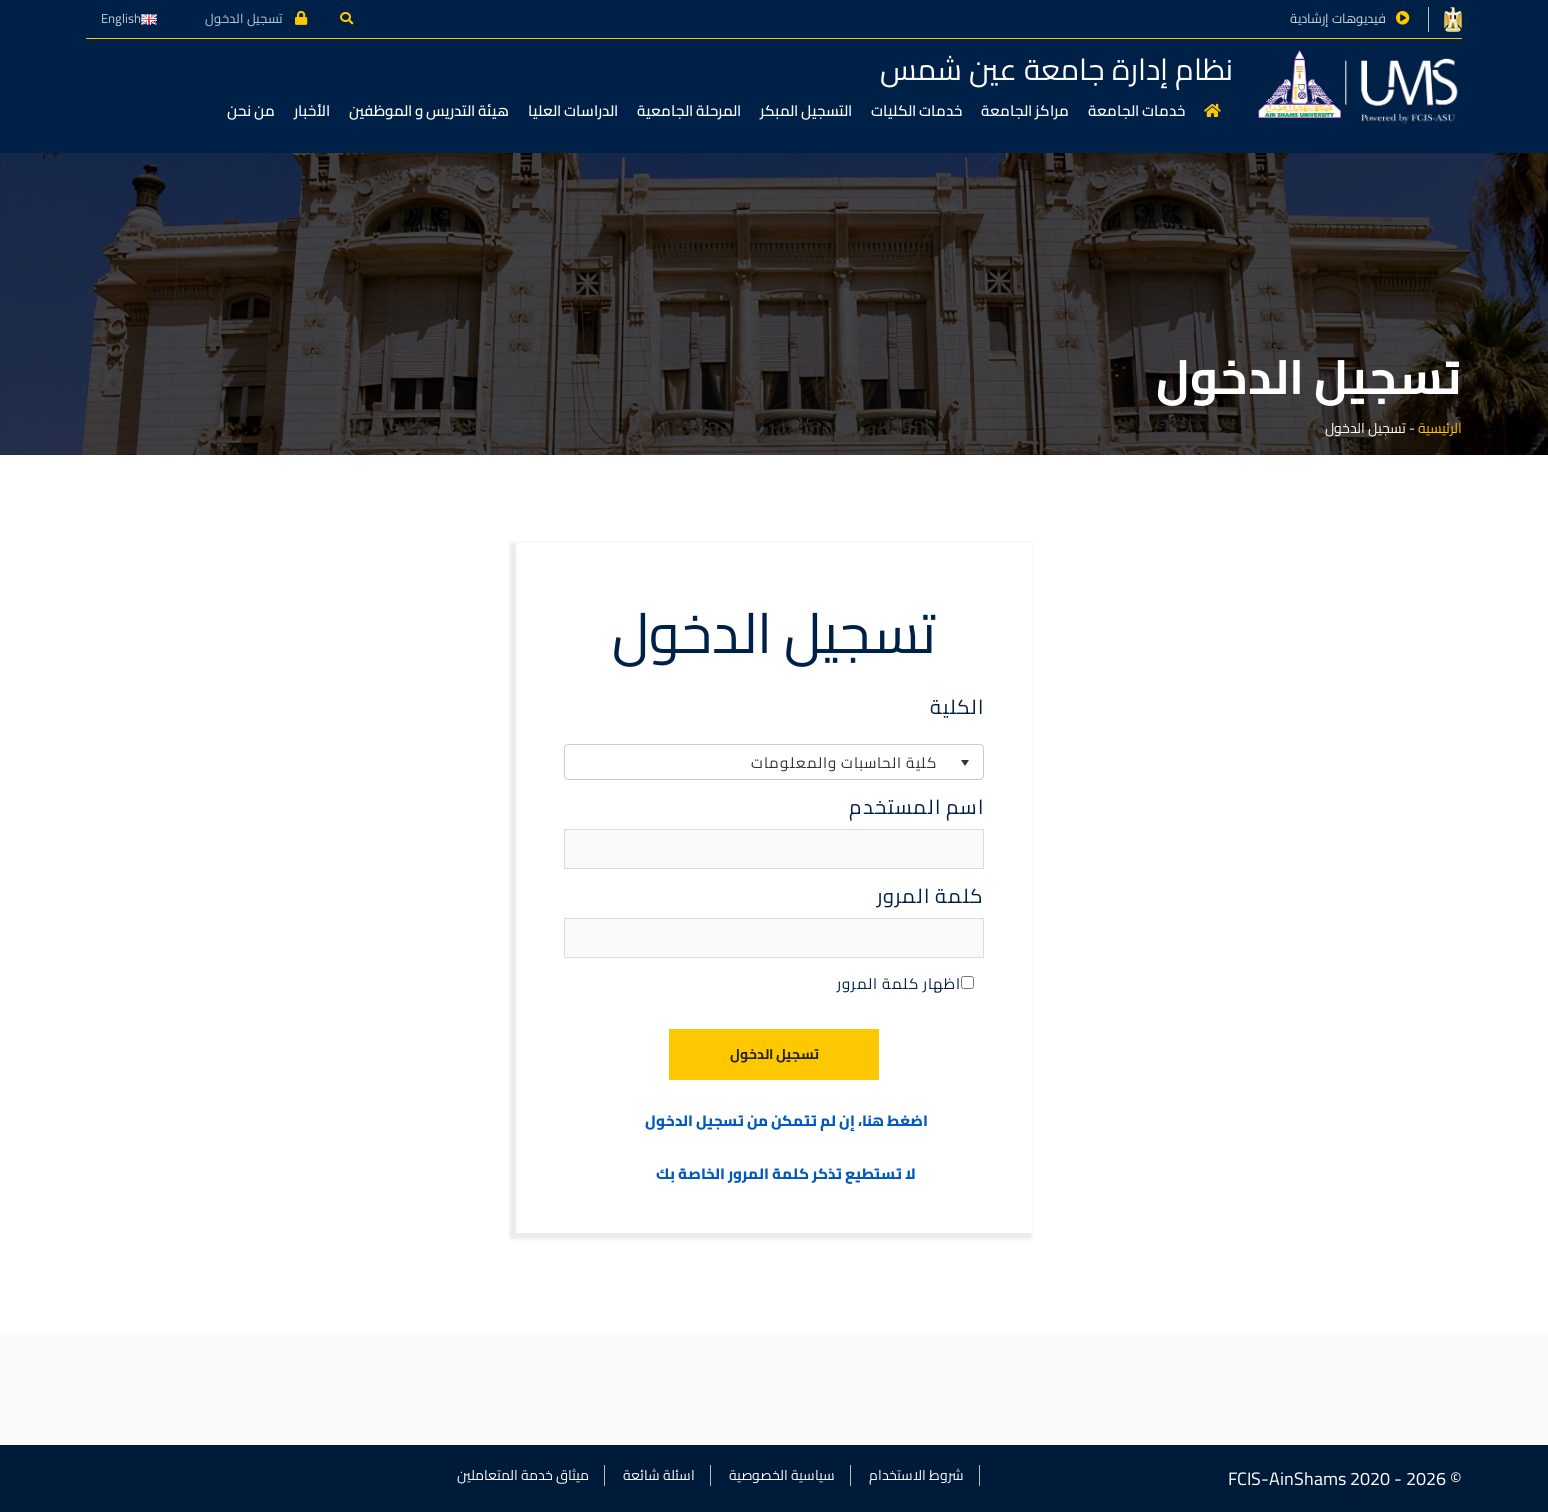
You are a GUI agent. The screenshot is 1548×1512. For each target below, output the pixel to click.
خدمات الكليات (916, 110)
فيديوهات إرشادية (1338, 18)
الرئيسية (1440, 428)
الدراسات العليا (573, 110)
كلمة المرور (930, 896)
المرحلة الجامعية (689, 110)
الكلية (957, 707)
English (129, 18)
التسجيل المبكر (806, 110)
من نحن (251, 110)
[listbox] (774, 762)
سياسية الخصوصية (782, 1475)
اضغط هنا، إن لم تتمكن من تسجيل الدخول (786, 1121)
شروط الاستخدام (916, 1475)
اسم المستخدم (916, 807)
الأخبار (312, 110)
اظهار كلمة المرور (905, 983)
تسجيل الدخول (256, 18)
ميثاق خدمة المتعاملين (523, 1475)
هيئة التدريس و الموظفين (429, 110)
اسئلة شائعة (659, 1475)
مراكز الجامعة (1025, 110)
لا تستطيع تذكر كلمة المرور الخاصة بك (786, 1174)
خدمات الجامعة (1136, 110)
